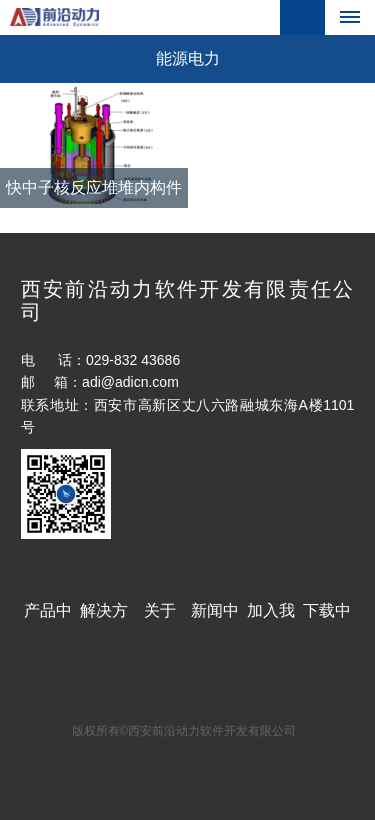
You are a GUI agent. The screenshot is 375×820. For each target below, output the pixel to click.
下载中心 (327, 619)
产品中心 (48, 619)
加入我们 (271, 619)
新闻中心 (215, 619)
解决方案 (104, 619)
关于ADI (160, 619)
